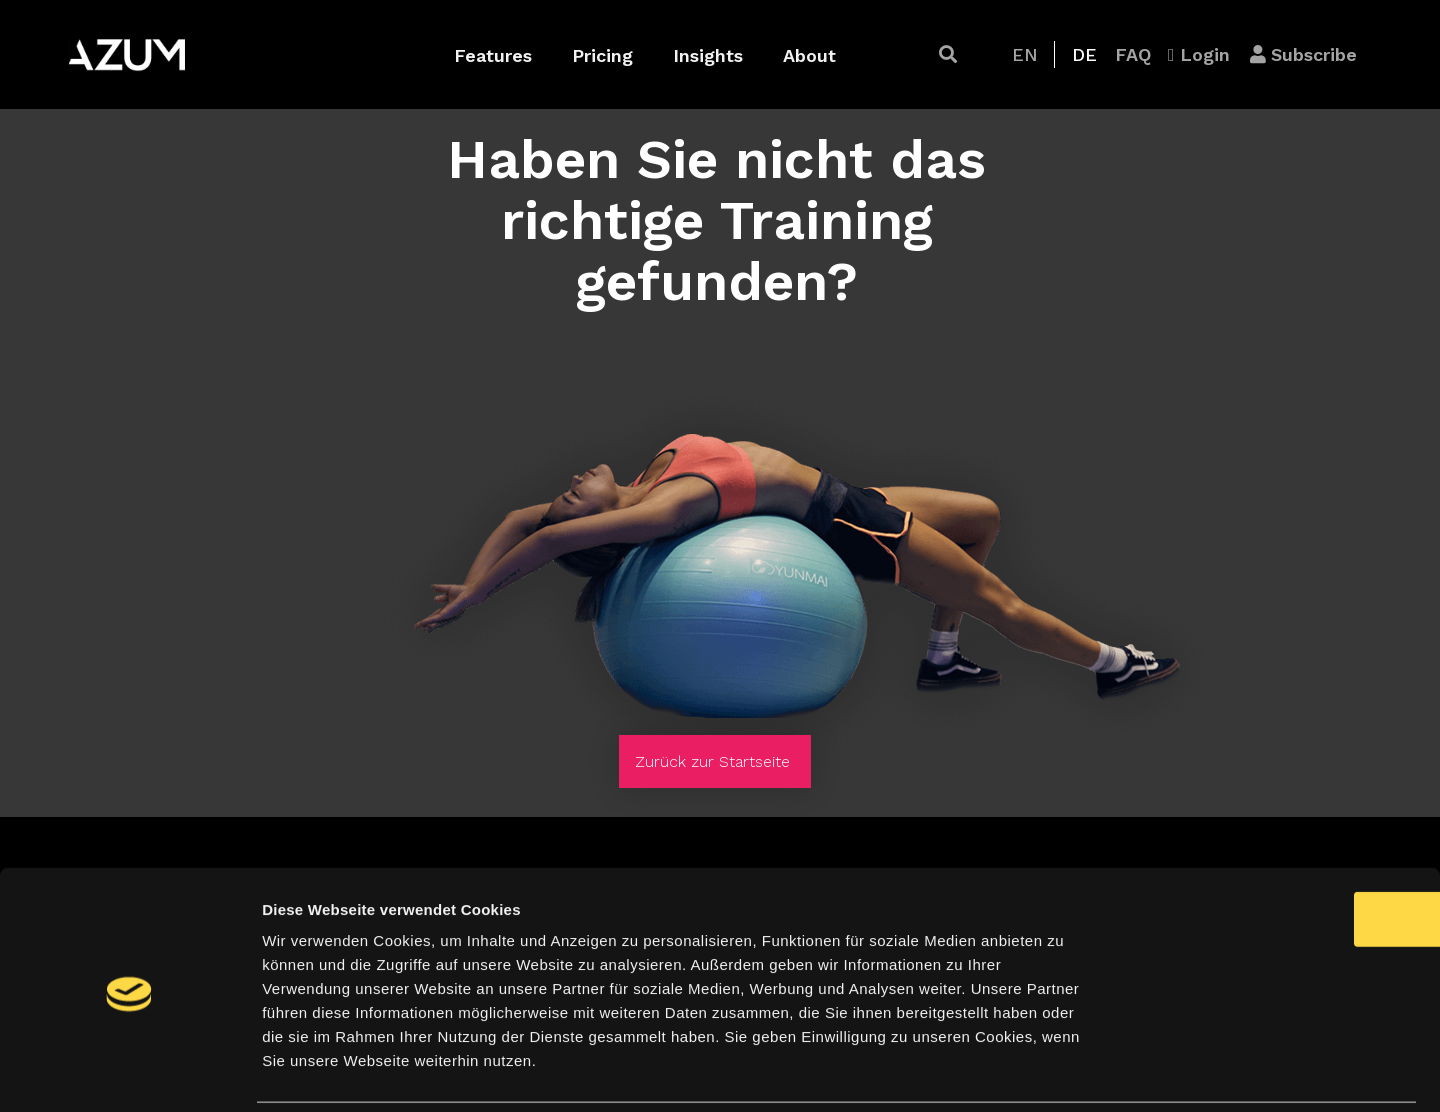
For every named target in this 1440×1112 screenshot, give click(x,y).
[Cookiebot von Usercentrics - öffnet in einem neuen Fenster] (129, 1073)
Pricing (602, 55)
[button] (948, 54)
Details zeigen (1063, 1072)
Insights (708, 55)
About (809, 55)
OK (1273, 850)
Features (493, 55)
